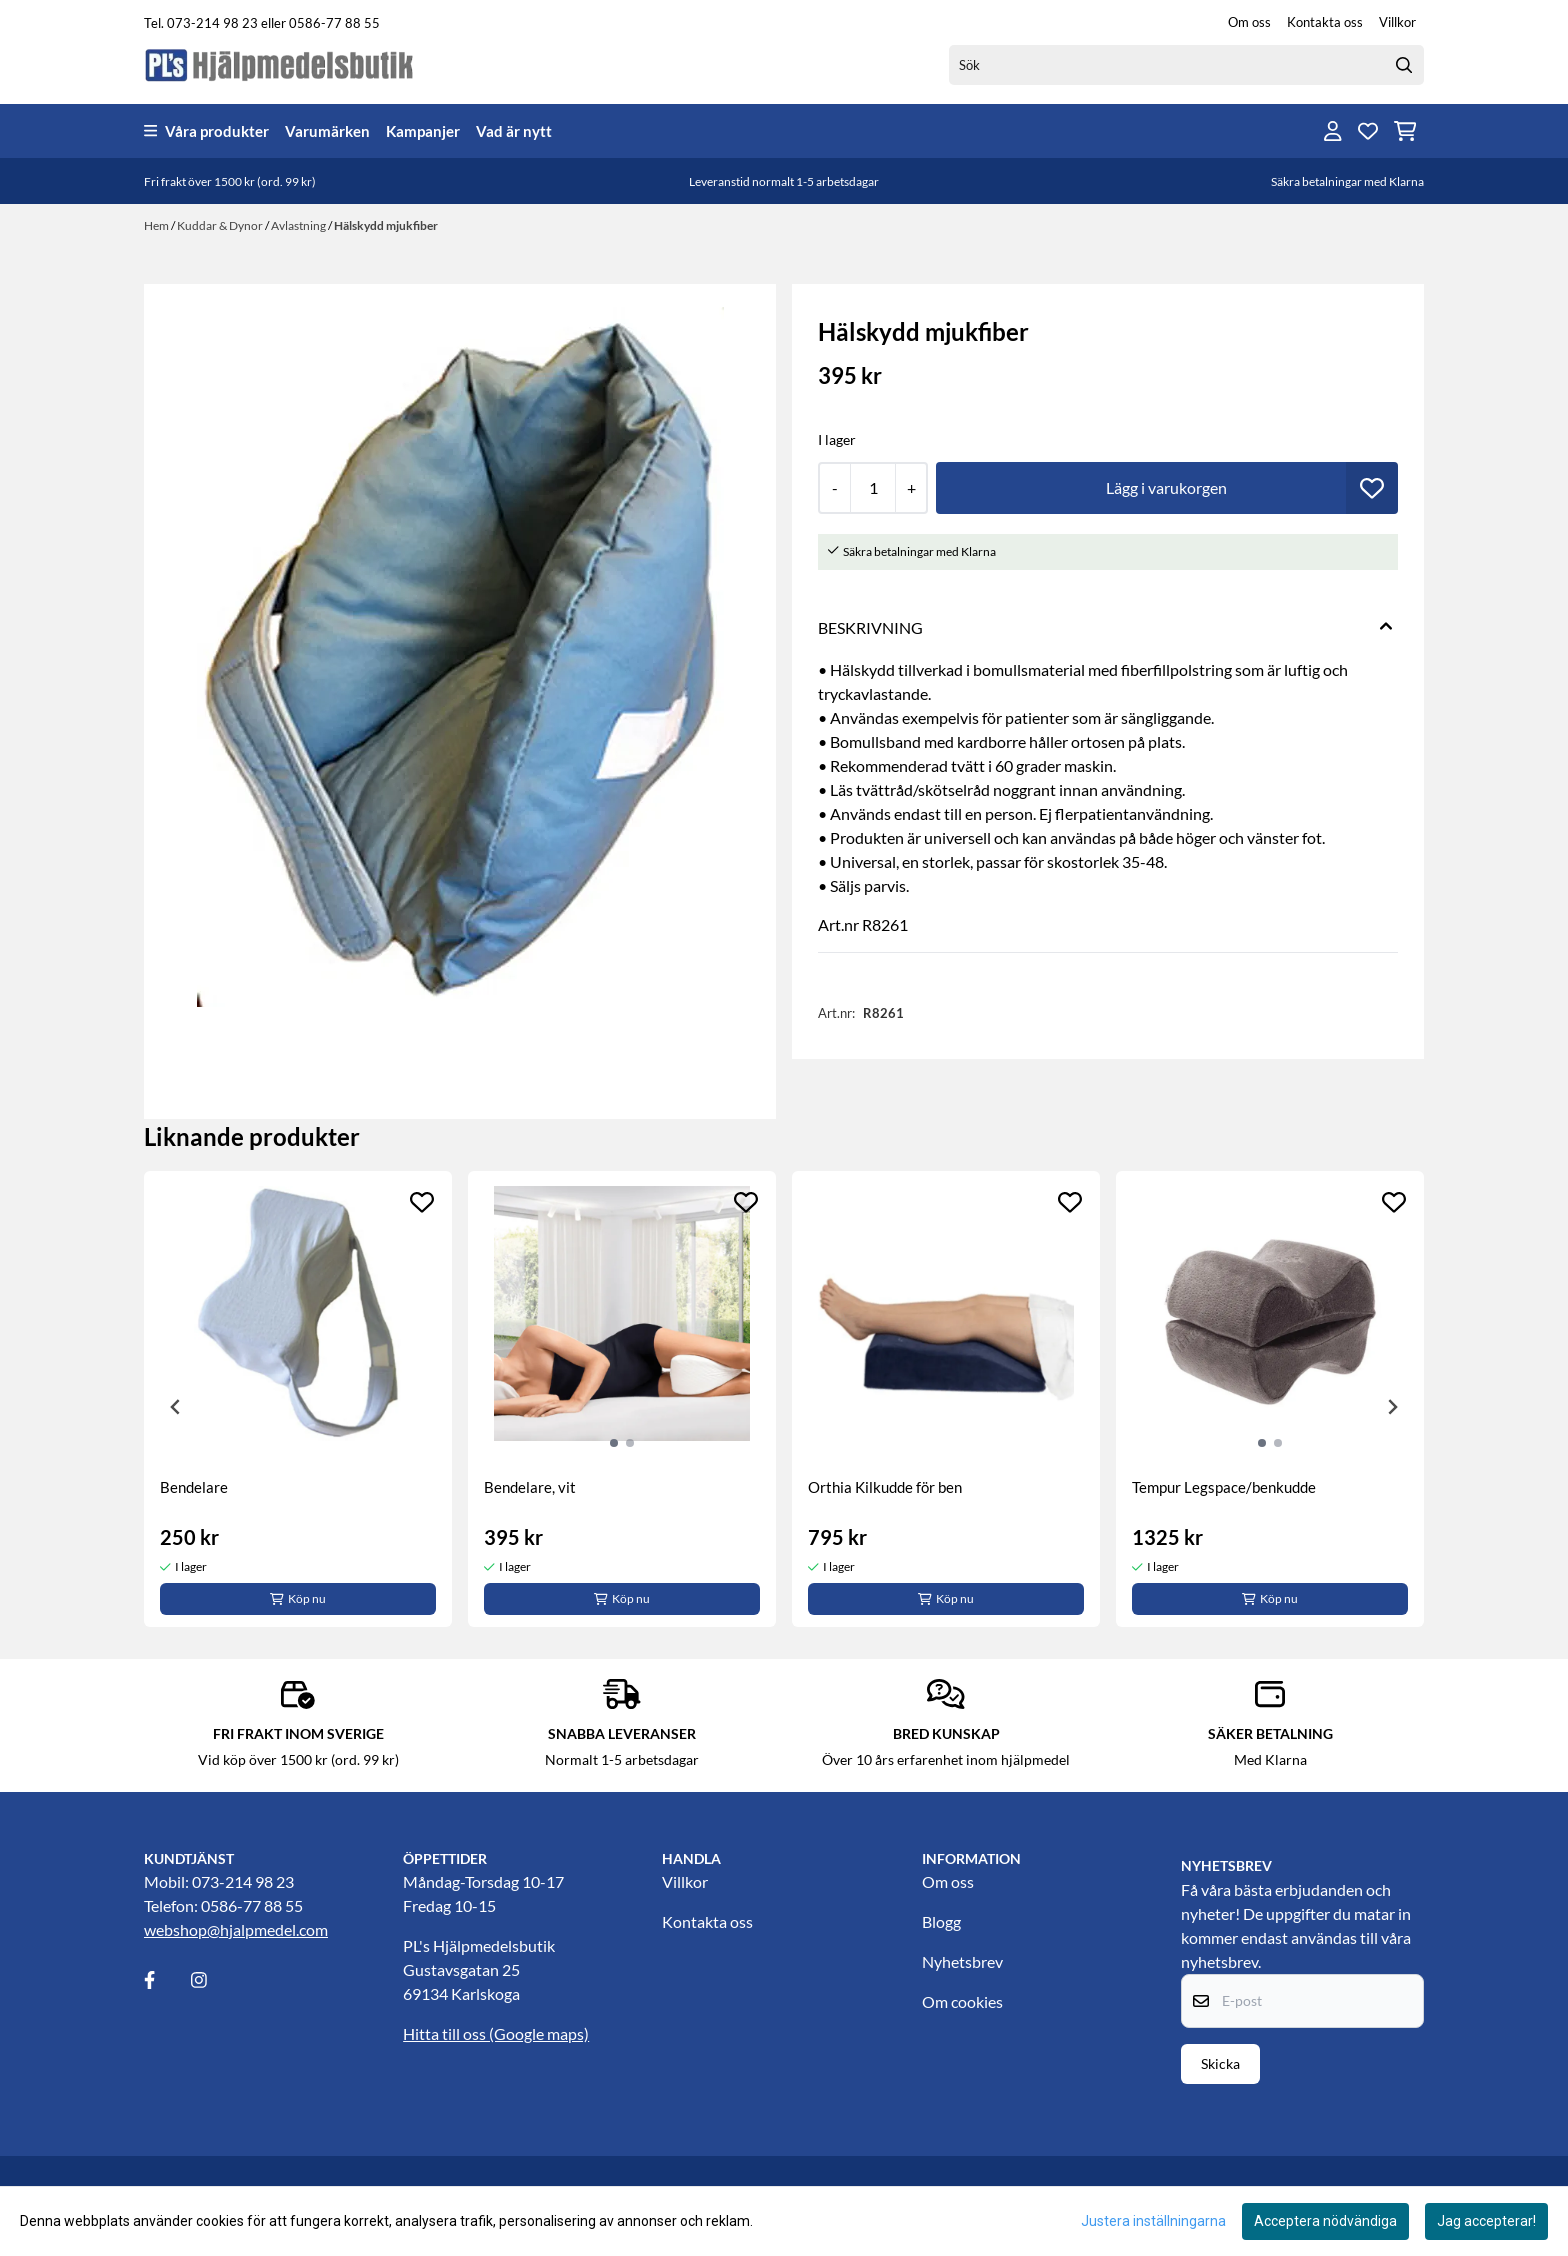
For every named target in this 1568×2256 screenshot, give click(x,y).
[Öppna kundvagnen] (1405, 131)
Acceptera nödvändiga (1325, 2221)
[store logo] (280, 64)
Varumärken (327, 131)
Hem (157, 225)
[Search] (1404, 65)
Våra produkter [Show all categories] (206, 131)
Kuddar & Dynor (221, 225)
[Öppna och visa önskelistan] (1368, 131)
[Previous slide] (176, 1407)
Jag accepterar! (1486, 2221)
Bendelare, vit (530, 1487)
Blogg (941, 1921)
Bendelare (194, 1487)
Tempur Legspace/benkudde (1224, 1487)
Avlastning (299, 225)
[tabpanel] (298, 1399)
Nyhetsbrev (962, 1961)
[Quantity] (872, 488)
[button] (1372, 488)
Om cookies (962, 2001)
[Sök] (1186, 65)
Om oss (1249, 22)
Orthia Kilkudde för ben (885, 1487)
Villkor (1397, 22)
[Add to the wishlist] (422, 1202)
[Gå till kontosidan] (1333, 131)
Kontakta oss (1325, 22)
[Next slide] (1392, 1407)
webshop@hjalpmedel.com (236, 1929)
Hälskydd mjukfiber (386, 225)
